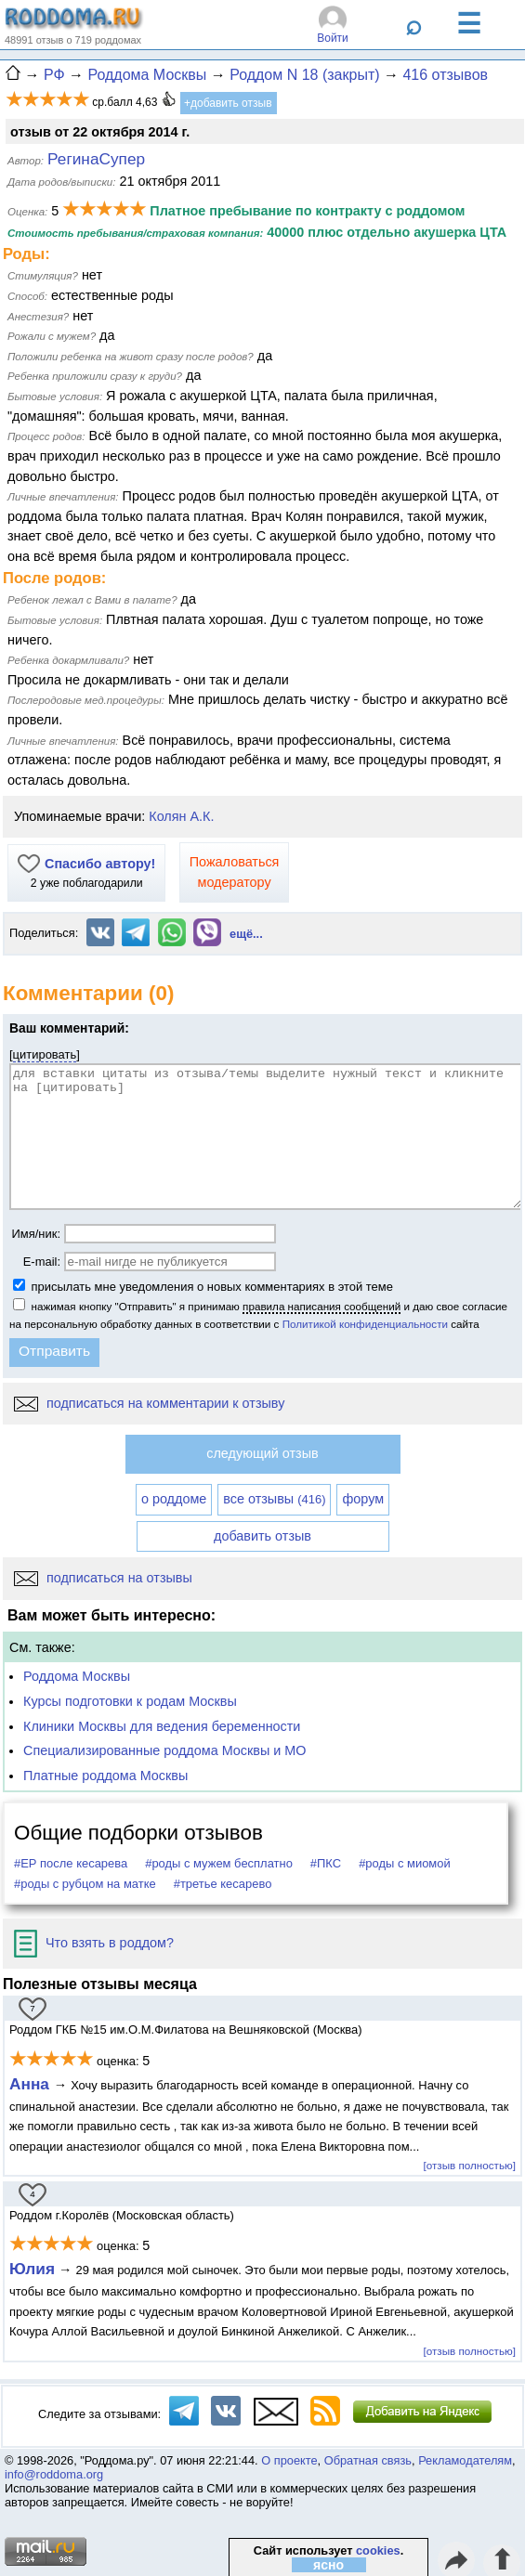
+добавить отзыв (228, 103)
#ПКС (325, 1863)
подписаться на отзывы (103, 1577)
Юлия (32, 2268)
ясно (328, 2564)
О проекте (289, 2460)
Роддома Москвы (76, 1676)
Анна (31, 2084)
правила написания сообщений (321, 1306)
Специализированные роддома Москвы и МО (165, 1750)
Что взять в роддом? (94, 1942)
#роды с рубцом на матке (85, 1884)
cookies (378, 2550)
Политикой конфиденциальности (365, 1324)
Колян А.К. (181, 816)
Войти (332, 38)
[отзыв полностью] (470, 2165)
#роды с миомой (405, 1863)
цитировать (45, 1054)
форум (363, 1498)
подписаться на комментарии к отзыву (149, 1403)
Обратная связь (368, 2460)
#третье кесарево (223, 1884)
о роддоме (173, 1498)
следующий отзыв (262, 1453)
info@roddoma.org (54, 2474)
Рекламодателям (465, 2460)
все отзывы (274, 1498)
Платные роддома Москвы (105, 1775)
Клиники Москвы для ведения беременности (161, 1726)
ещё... (246, 934)
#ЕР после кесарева (70, 1863)
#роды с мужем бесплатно (219, 1863)
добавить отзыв (262, 1536)
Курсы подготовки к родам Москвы (130, 1701)
